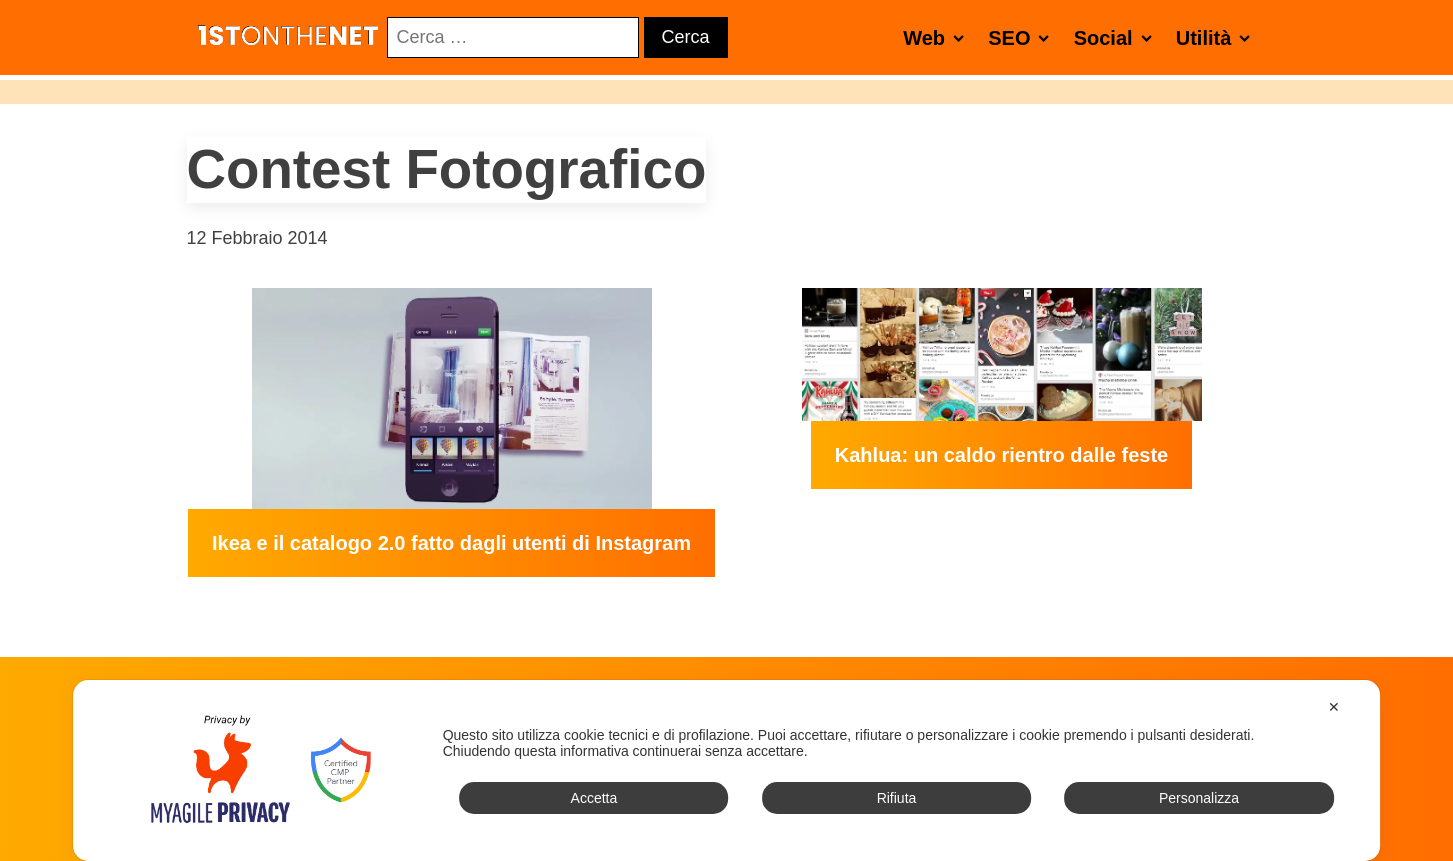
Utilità (1217, 37)
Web (937, 37)
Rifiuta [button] (897, 798)
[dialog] (727, 770)
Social (1117, 37)
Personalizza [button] (1199, 798)
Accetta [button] (594, 798)
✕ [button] (1334, 707)
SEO (1022, 37)
